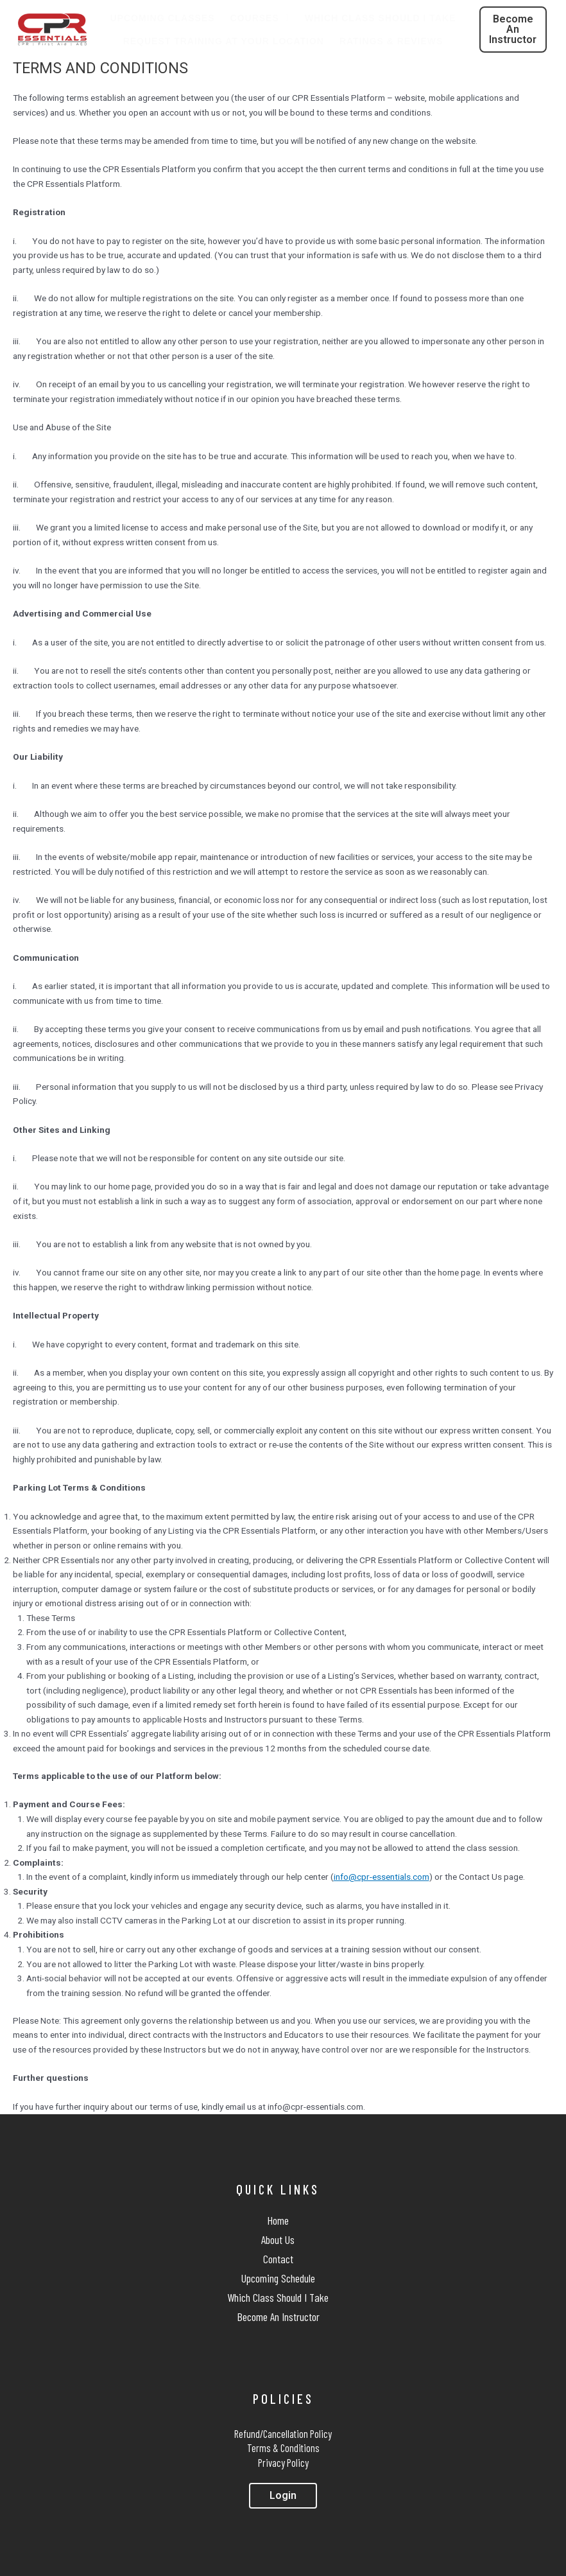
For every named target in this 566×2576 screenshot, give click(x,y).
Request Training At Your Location (223, 41)
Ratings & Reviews (391, 41)
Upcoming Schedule (278, 2278)
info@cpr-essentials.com (381, 1876)
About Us (278, 2239)
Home (278, 2220)
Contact (278, 2259)
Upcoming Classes (162, 18)
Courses (259, 18)
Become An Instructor (278, 2316)
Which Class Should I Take (380, 18)
